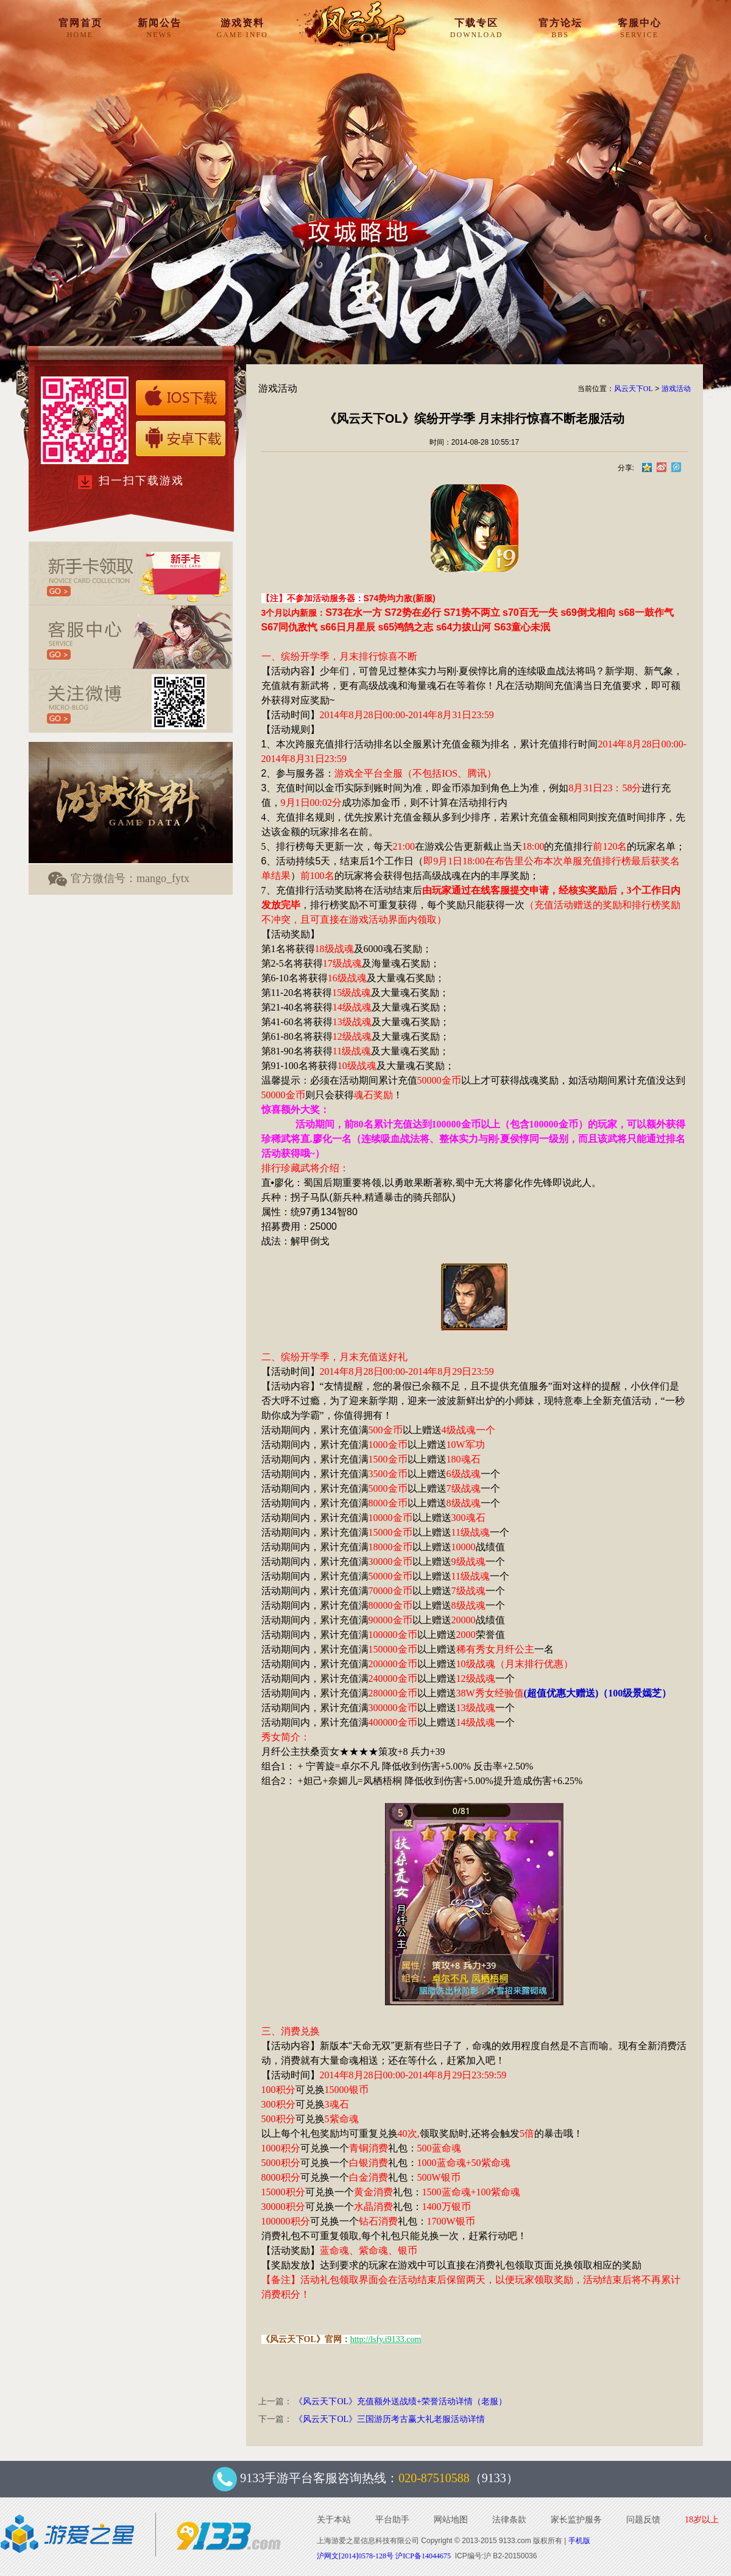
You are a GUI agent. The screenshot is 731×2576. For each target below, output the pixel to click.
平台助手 (392, 2519)
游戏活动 (676, 388)
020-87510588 (434, 2478)
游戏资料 (242, 28)
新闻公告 (160, 28)
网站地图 (451, 2519)
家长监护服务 (576, 2519)
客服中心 (640, 28)
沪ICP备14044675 (423, 2556)
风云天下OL (633, 388)
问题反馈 (643, 2519)
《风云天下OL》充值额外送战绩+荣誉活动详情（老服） (400, 2401)
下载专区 (476, 28)
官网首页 (80, 28)
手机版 (579, 2540)
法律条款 (509, 2519)
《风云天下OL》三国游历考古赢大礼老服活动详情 (389, 2419)
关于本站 (334, 2519)
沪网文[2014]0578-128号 (355, 2556)
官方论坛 (560, 28)
